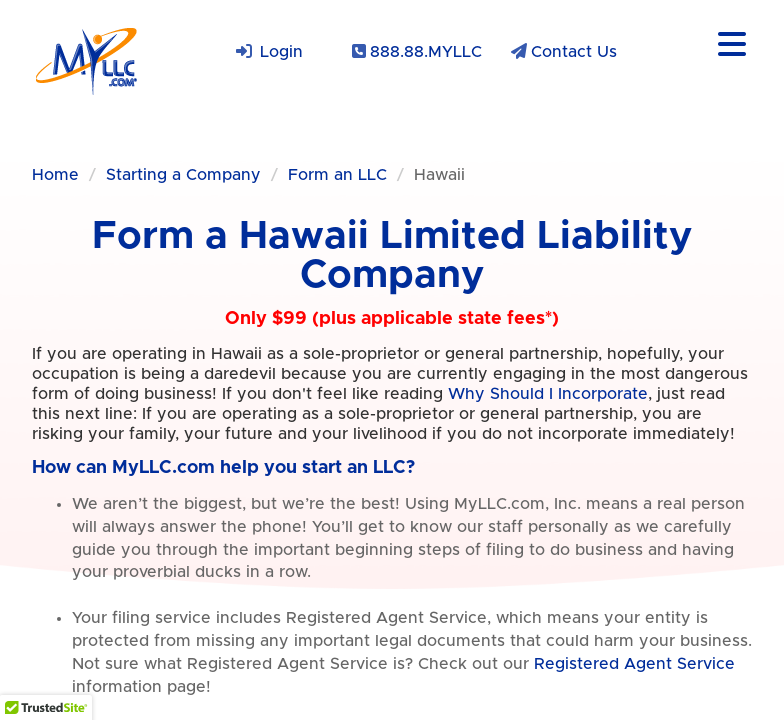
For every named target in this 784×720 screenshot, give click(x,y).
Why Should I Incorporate (548, 394)
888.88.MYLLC (426, 52)
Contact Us (574, 52)
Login (281, 52)
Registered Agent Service (634, 664)
